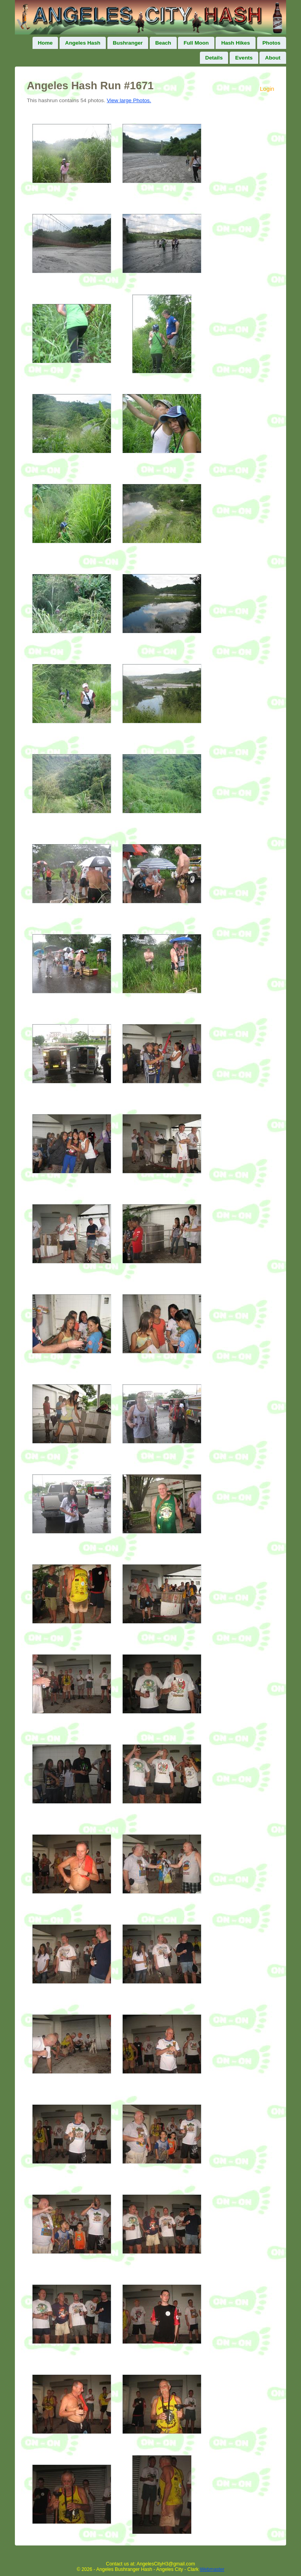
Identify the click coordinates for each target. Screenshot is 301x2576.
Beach (163, 43)
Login (267, 88)
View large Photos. (129, 100)
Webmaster (212, 2569)
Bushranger (128, 43)
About (272, 58)
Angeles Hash (82, 43)
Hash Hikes (235, 43)
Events (244, 58)
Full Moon (196, 43)
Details (214, 58)
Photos (272, 43)
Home (45, 43)
